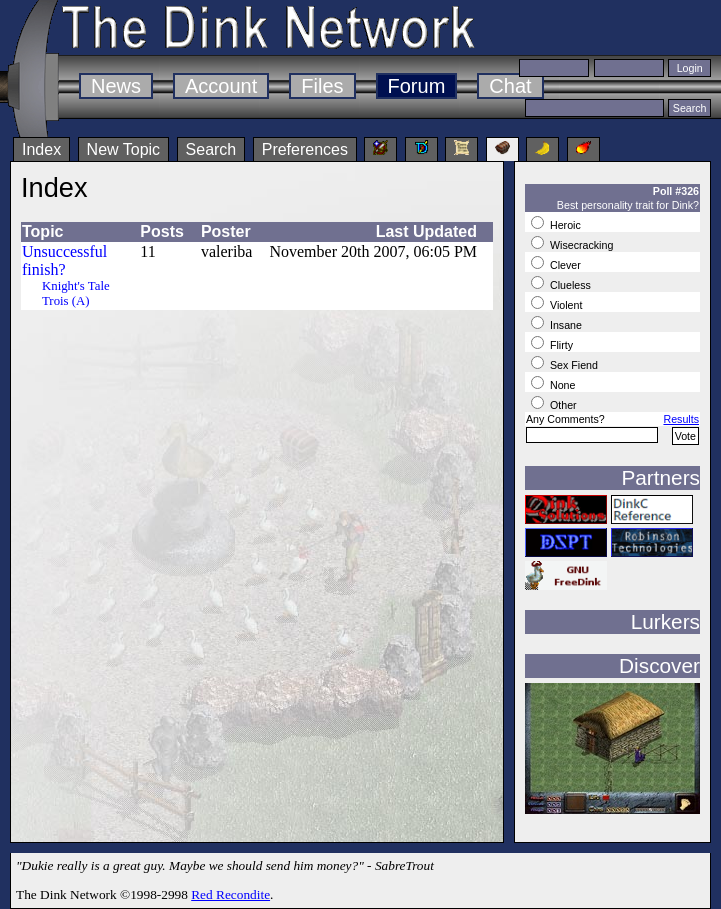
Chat (510, 86)
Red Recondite (230, 894)
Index (41, 149)
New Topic (124, 149)
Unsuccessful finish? (64, 260)
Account (221, 86)
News (116, 86)
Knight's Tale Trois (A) (76, 293)
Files (322, 86)
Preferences (305, 149)
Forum (417, 86)
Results (681, 419)
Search (211, 149)
